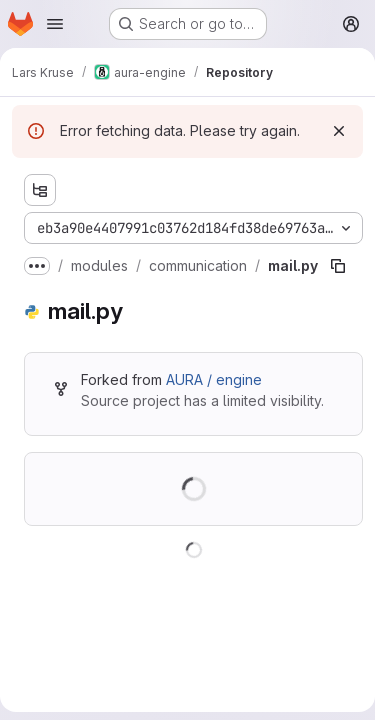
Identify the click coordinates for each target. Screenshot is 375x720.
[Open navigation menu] (55, 24)
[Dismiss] (339, 131)
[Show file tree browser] (40, 190)
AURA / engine (214, 379)
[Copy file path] (338, 266)
